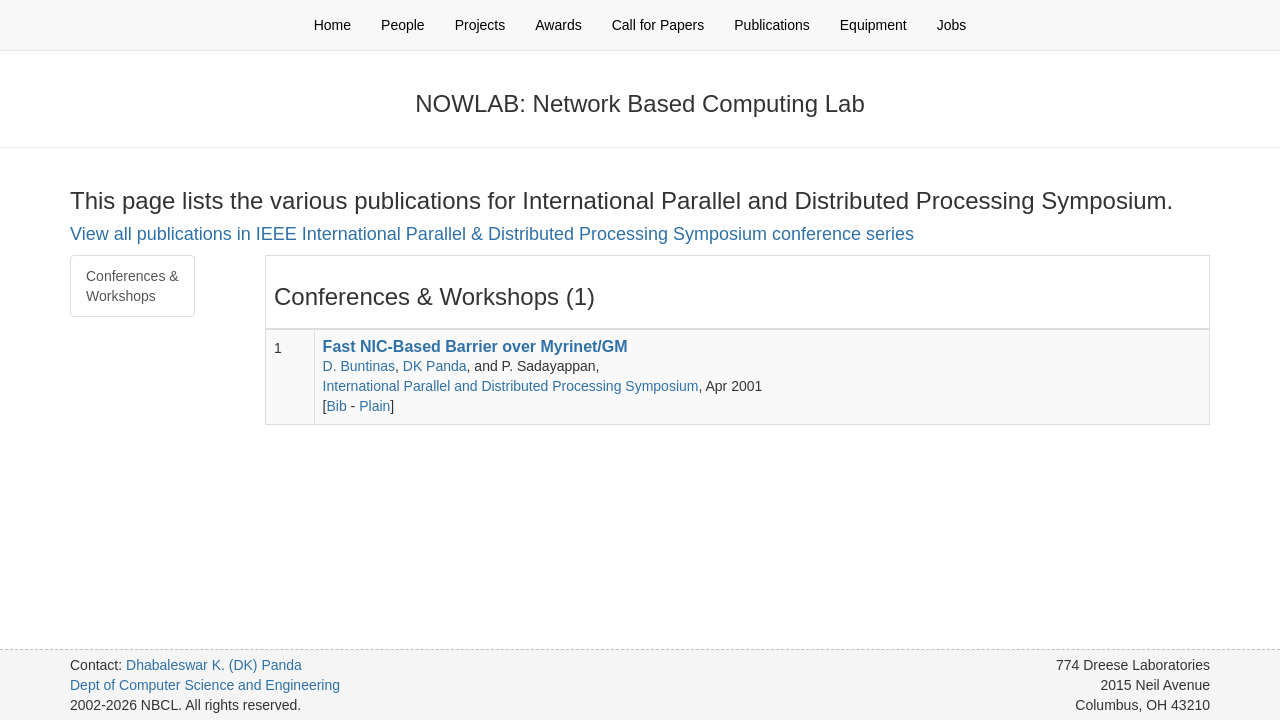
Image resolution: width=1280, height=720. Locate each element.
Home (332, 25)
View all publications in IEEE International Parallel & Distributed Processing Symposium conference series (492, 234)
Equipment (873, 25)
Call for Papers (658, 25)
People (403, 25)
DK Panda (435, 366)
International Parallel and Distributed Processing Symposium (511, 386)
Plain (374, 406)
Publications (772, 25)
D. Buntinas (359, 366)
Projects (480, 25)
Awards (558, 25)
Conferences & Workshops (132, 286)
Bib (337, 406)
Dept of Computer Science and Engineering (205, 685)
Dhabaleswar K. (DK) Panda (214, 665)
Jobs (952, 25)
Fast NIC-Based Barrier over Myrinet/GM (475, 346)
